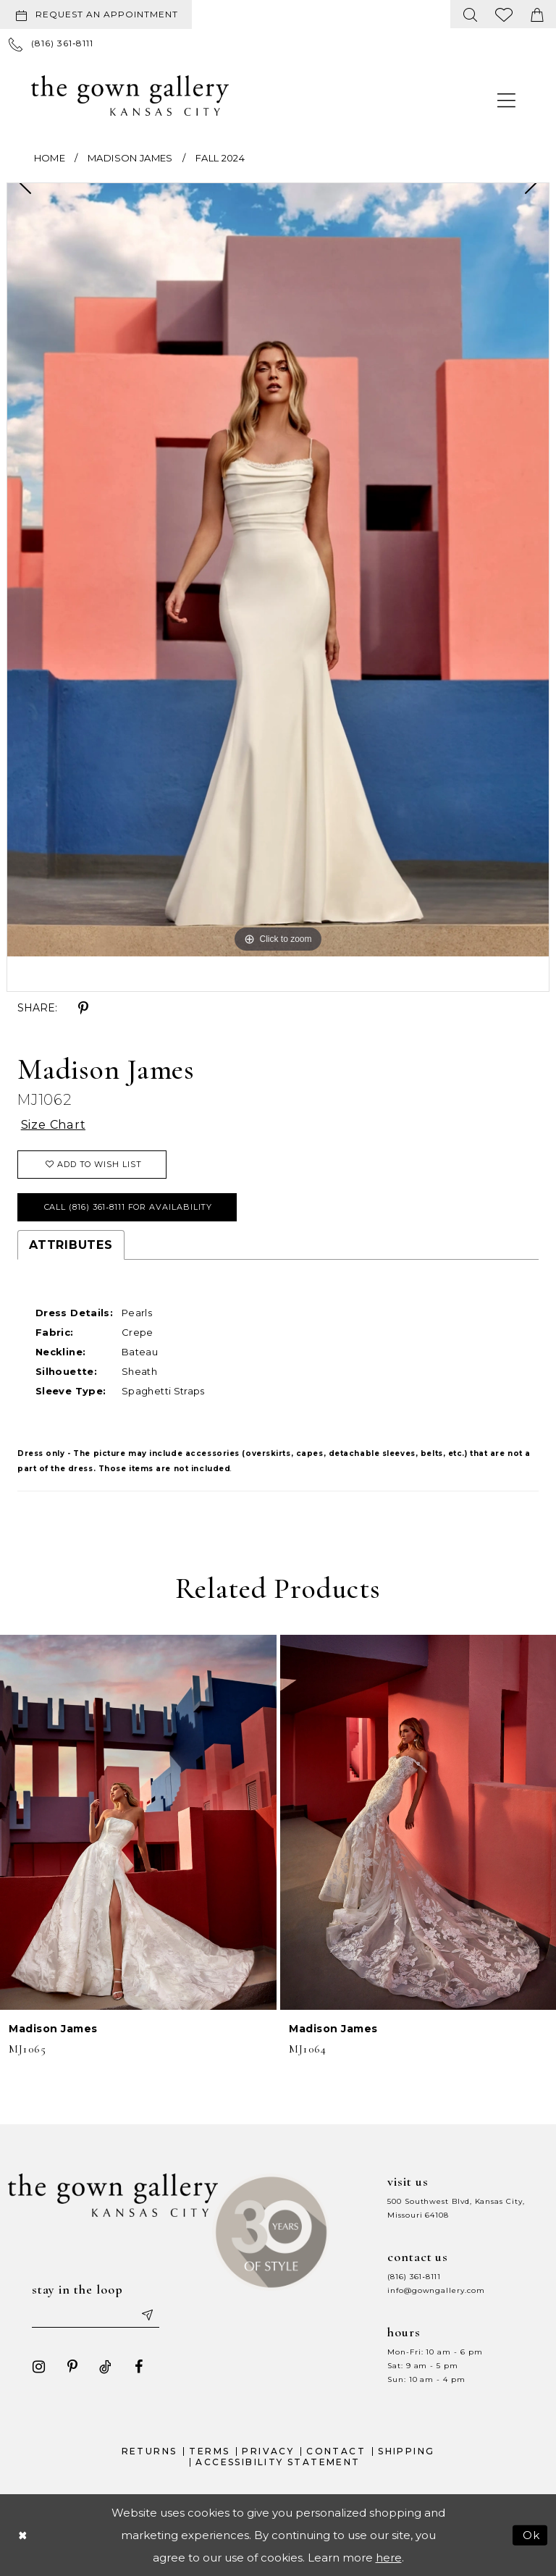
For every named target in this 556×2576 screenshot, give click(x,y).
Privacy (268, 2451)
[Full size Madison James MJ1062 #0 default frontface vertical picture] (278, 569)
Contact (336, 2451)
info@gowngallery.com (435, 2290)
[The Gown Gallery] (130, 95)
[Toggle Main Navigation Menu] (507, 99)
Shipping (406, 2451)
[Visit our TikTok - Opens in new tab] (105, 2367)
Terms (209, 2451)
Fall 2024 (220, 158)
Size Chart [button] (53, 1125)
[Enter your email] (95, 2314)
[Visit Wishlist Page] (504, 14)
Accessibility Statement (277, 2462)
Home (49, 158)
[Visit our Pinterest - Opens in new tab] (72, 2367)
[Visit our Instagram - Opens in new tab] (39, 2367)
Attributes (71, 1245)
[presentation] (138, 1822)
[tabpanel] (278, 569)
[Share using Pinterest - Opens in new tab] (83, 1008)
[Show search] (470, 14)
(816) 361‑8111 (414, 2276)
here (389, 2557)
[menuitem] (99, 14)
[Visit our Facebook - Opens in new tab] (139, 2367)
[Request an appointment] (96, 14)
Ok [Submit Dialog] (532, 2535)
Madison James (130, 158)
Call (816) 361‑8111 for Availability (128, 1207)
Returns (149, 2451)
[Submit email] (147, 2314)
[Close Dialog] (22, 2535)
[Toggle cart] (537, 14)
